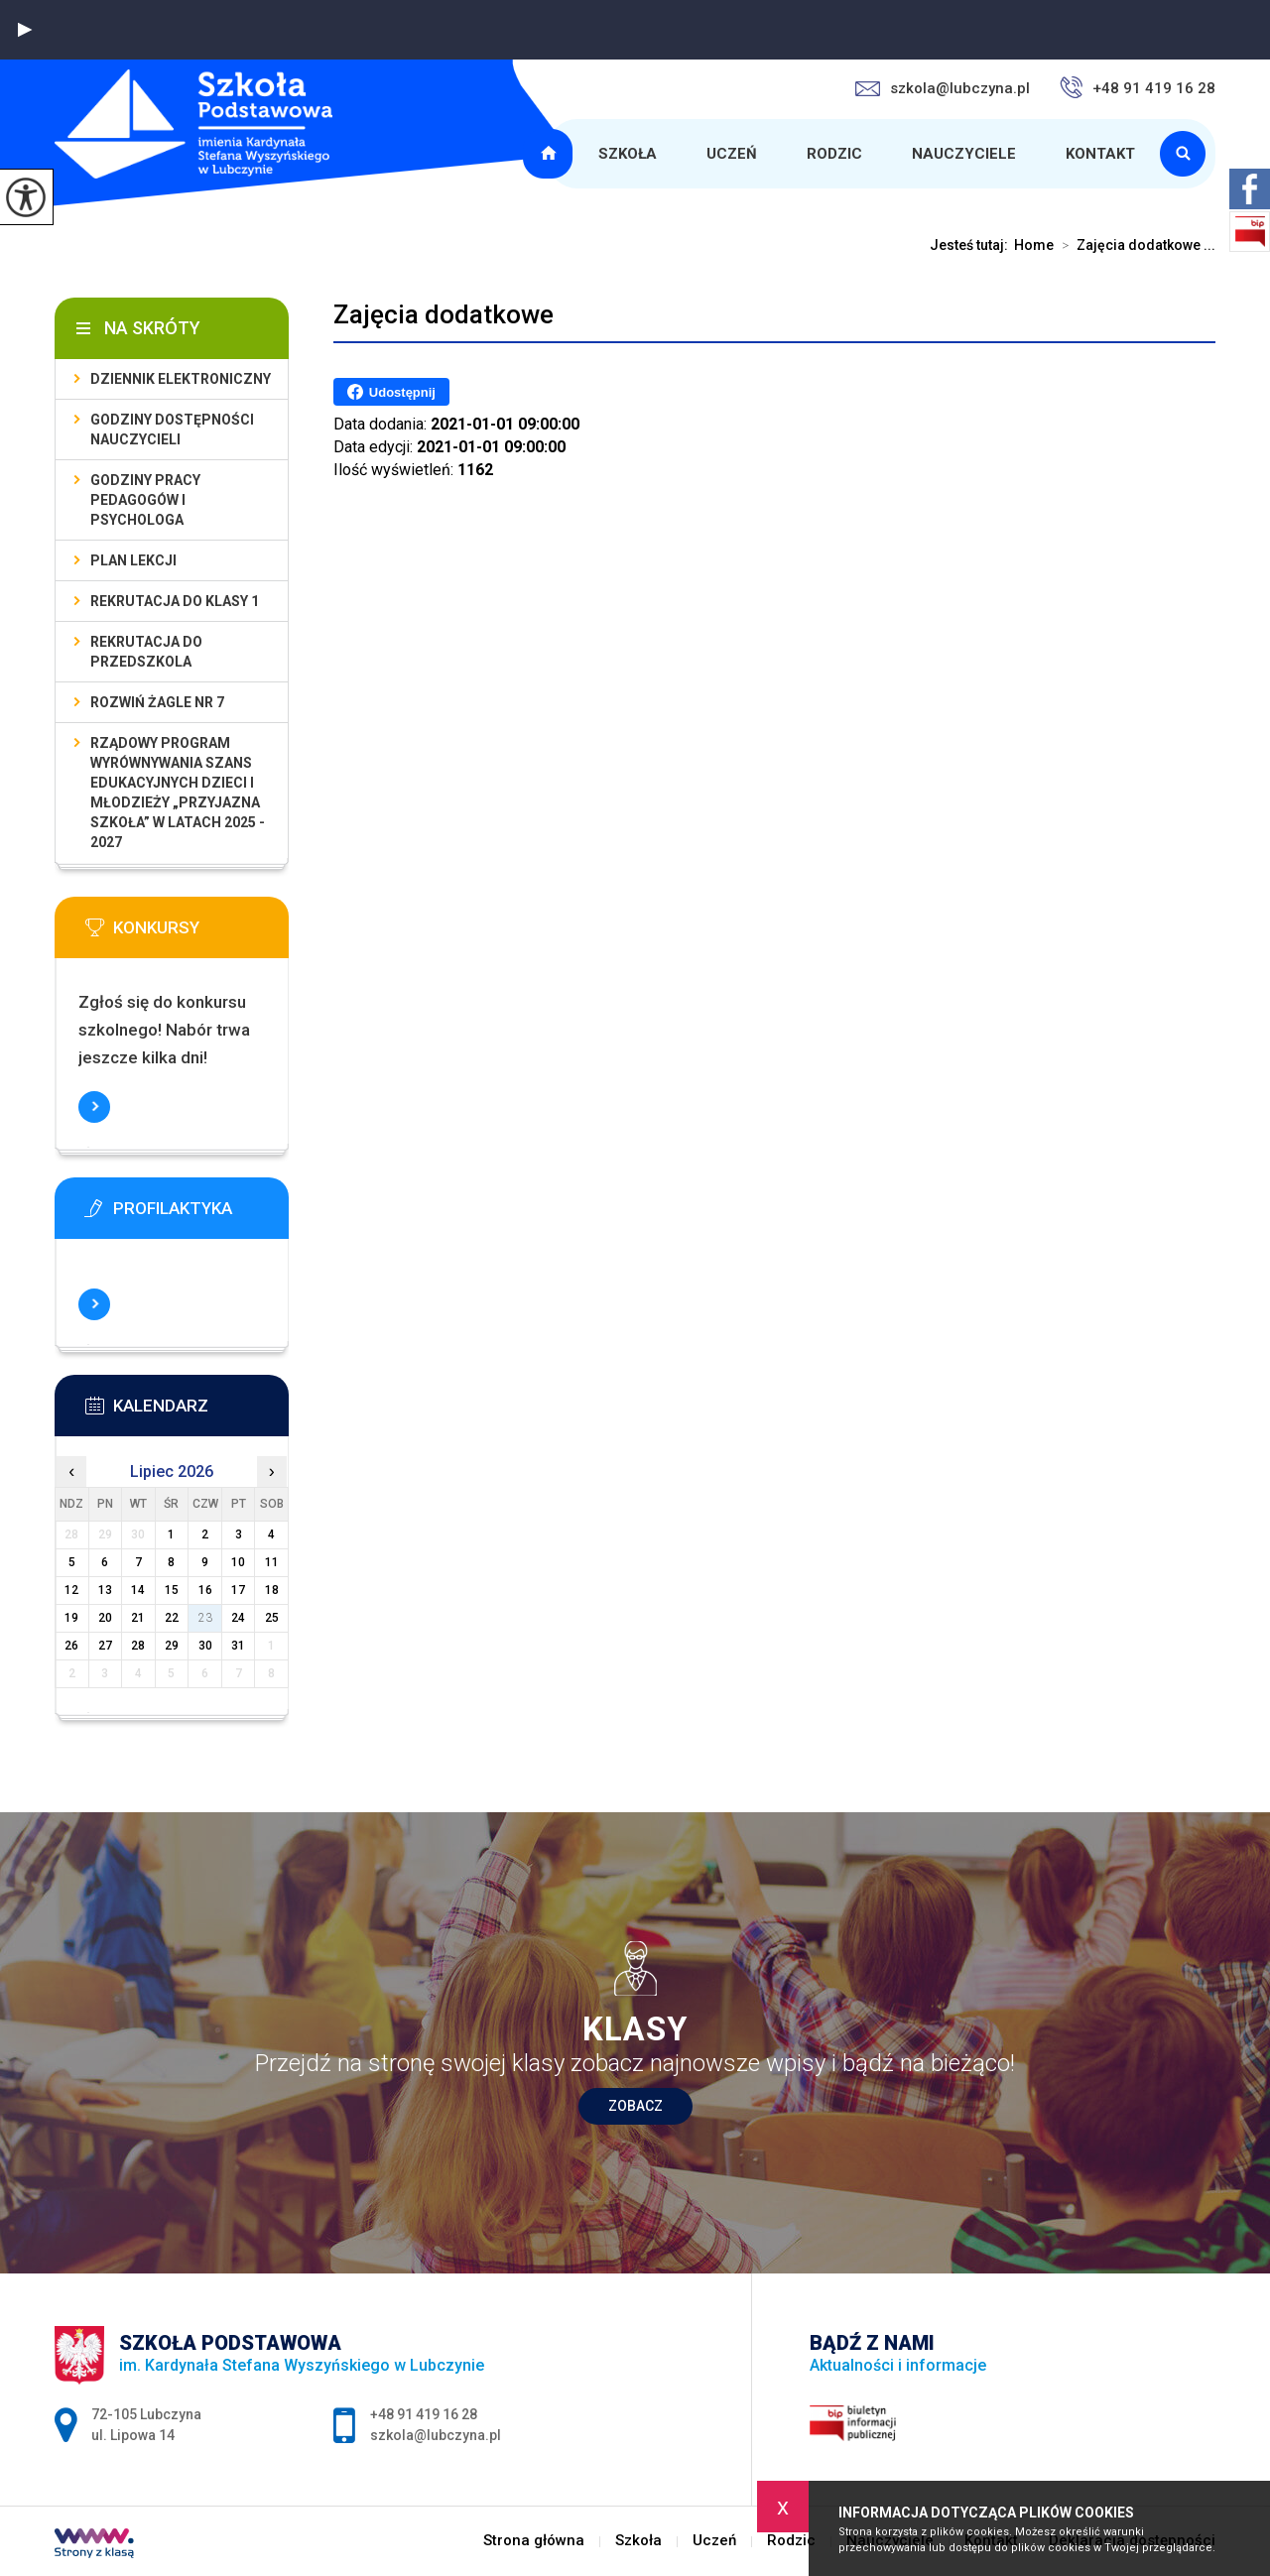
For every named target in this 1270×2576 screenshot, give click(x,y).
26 (71, 1646)
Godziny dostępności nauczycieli (172, 429)
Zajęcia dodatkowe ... (1134, 245)
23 (205, 1618)
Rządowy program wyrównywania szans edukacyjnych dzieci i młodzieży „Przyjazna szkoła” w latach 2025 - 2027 (177, 792)
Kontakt (1100, 154)
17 (238, 1590)
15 (172, 1590)
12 (71, 1590)
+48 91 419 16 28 (1137, 87)
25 (272, 1618)
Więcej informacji (94, 1107)
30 (205, 1646)
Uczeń (731, 154)
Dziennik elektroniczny (180, 379)
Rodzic (834, 154)
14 (138, 1590)
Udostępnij (391, 392)
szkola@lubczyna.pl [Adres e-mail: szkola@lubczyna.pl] (435, 2435)
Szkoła (627, 154)
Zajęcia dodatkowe (443, 314)
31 (238, 1646)
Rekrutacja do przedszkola (146, 652)
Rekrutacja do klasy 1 (174, 601)
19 (71, 1618)
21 (138, 1618)
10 (238, 1562)
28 (138, 1646)
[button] (25, 30)
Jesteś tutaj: (972, 245)
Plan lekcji (133, 560)
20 (105, 1618)
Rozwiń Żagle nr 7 (157, 702)
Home (1034, 245)
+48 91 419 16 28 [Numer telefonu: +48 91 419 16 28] (423, 2414)
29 (172, 1646)
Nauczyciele (964, 154)
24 (238, 1618)
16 (205, 1590)
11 (272, 1562)
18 (272, 1590)
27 (105, 1646)
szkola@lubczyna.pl (942, 88)
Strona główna (550, 153)
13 (105, 1590)
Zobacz (635, 2106)
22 (172, 1618)
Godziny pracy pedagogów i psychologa (145, 500)
